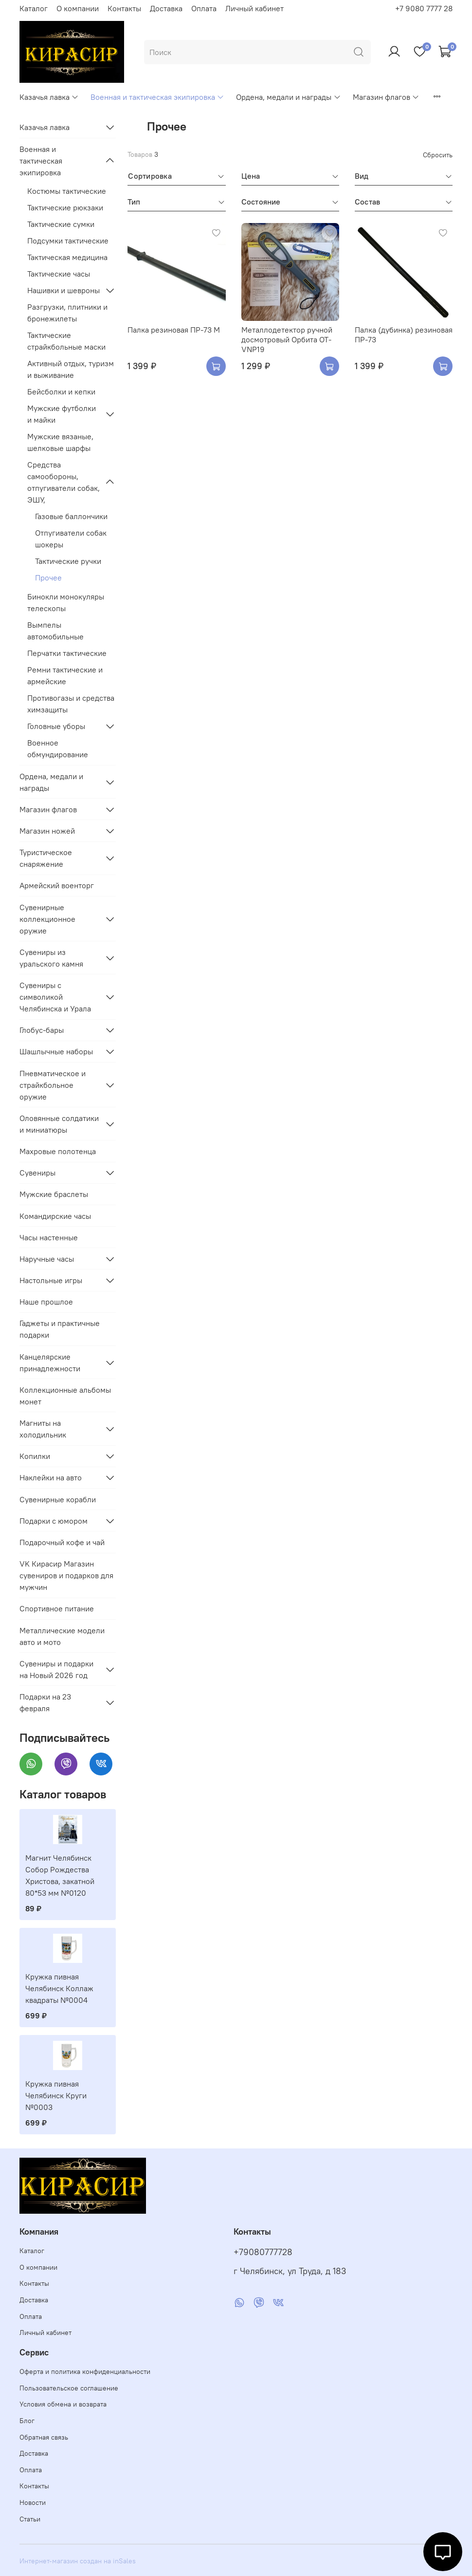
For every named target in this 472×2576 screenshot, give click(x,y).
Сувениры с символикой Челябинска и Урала (55, 996)
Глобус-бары (41, 1030)
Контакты (124, 8)
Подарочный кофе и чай (62, 1542)
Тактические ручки (68, 561)
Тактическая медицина (67, 257)
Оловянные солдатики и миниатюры (59, 1124)
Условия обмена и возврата (63, 2404)
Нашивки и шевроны (63, 290)
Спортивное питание (56, 1608)
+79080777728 (263, 2252)
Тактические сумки (60, 224)
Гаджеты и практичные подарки (59, 1329)
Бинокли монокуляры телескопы (65, 602)
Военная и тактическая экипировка (157, 97)
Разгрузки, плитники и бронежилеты (67, 312)
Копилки (34, 1456)
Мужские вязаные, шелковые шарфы (60, 442)
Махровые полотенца (57, 1151)
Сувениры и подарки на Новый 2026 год (56, 1669)
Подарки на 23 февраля (45, 1702)
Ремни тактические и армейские (65, 675)
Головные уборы (56, 726)
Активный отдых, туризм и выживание (70, 369)
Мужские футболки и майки (61, 414)
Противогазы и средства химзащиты (70, 703)
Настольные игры (50, 1280)
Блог (27, 2420)
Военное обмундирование (57, 748)
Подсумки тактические (68, 240)
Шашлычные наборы (56, 1051)
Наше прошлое (46, 1302)
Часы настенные (48, 1237)
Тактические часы (58, 274)
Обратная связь (43, 2437)
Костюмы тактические (66, 191)
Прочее (48, 577)
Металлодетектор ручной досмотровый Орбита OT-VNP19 (286, 339)
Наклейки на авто (50, 1477)
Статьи (29, 2519)
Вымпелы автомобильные (55, 630)
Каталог (33, 8)
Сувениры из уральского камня (51, 958)
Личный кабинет (254, 8)
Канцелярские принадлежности (49, 1362)
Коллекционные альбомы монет (65, 1395)
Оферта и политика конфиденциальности (84, 2371)
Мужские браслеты (53, 1194)
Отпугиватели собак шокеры (71, 538)
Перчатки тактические (67, 653)
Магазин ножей (47, 831)
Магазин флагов (386, 97)
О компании (77, 8)
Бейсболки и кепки (61, 391)
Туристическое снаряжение (45, 858)
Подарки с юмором (53, 1521)
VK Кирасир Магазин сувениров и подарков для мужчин (66, 1575)
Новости (32, 2502)
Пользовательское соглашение (68, 2388)
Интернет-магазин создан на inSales (77, 2561)
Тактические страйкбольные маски (66, 341)
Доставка (166, 8)
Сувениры (37, 1172)
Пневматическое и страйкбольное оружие (52, 1084)
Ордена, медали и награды (288, 97)
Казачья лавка (49, 97)
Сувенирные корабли (57, 1499)
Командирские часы (55, 1216)
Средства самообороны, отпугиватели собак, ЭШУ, (63, 482)
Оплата (204, 8)
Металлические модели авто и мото (62, 1636)
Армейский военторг (56, 885)
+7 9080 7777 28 (424, 8)
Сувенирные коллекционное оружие (47, 918)
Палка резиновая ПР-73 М (173, 330)
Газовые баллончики (71, 516)
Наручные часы (46, 1259)
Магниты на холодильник (42, 1428)
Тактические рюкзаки (65, 207)
